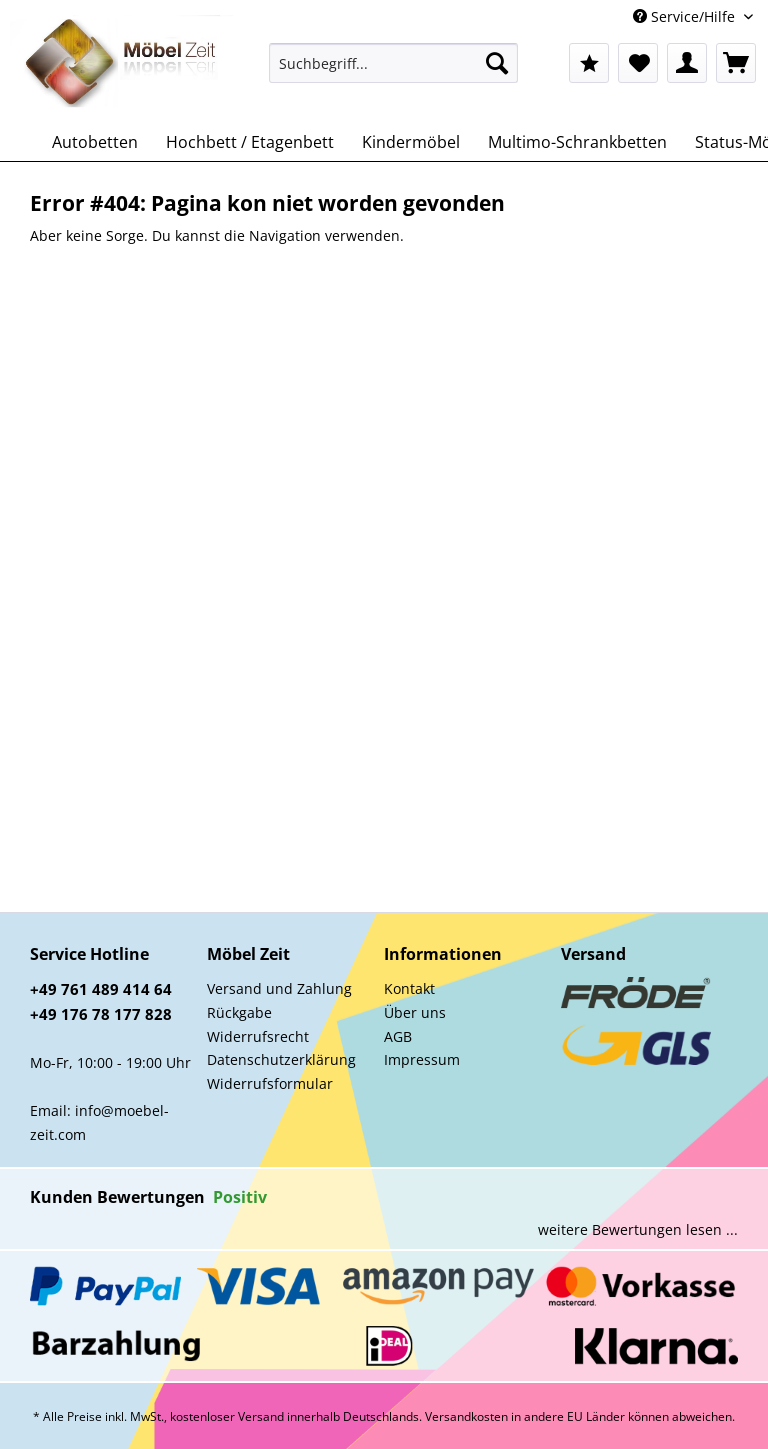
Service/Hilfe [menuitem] (686, 16)
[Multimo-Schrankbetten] (577, 142)
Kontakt (409, 988)
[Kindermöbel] (411, 142)
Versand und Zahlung (279, 988)
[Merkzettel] (638, 63)
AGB (398, 1036)
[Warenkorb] (736, 63)
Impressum (422, 1059)
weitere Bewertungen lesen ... (638, 1229)
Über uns (415, 1012)
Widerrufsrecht (258, 1036)
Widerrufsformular (270, 1083)
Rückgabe (239, 1012)
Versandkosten (466, 1416)
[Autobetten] (95, 142)
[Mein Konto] (687, 63)
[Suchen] (497, 63)
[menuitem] (394, 72)
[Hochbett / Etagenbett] (250, 142)
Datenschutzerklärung (281, 1059)
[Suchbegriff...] (394, 63)
